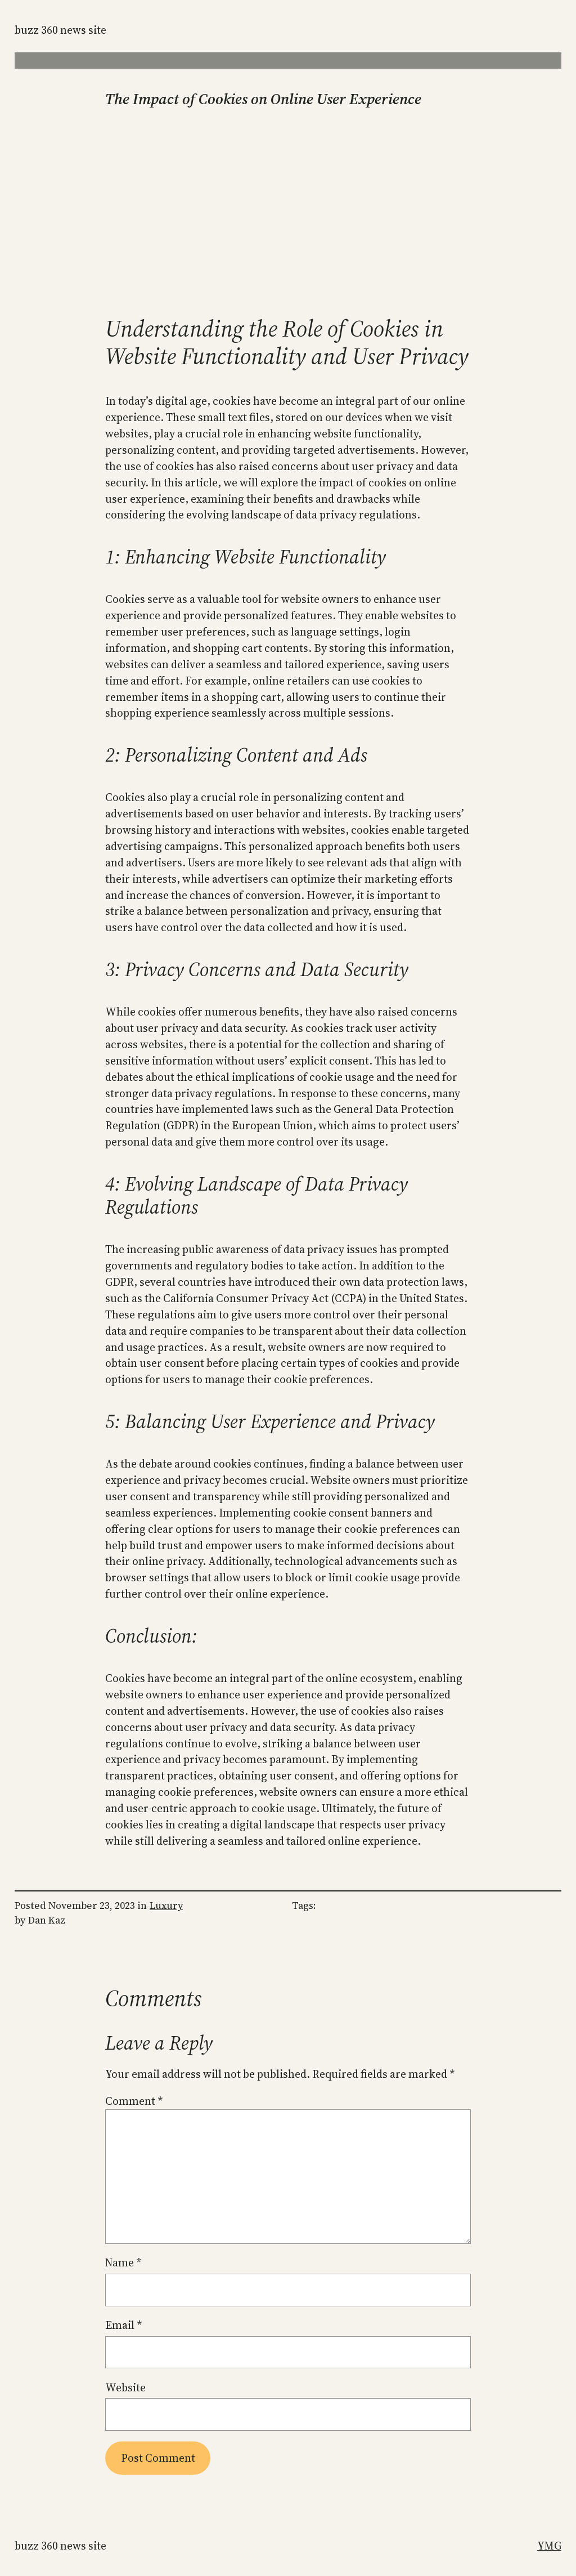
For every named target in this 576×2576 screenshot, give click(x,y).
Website (125, 2387)
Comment (134, 2101)
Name (123, 2262)
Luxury (166, 1905)
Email (123, 2325)
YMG (549, 2545)
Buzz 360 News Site (60, 30)
